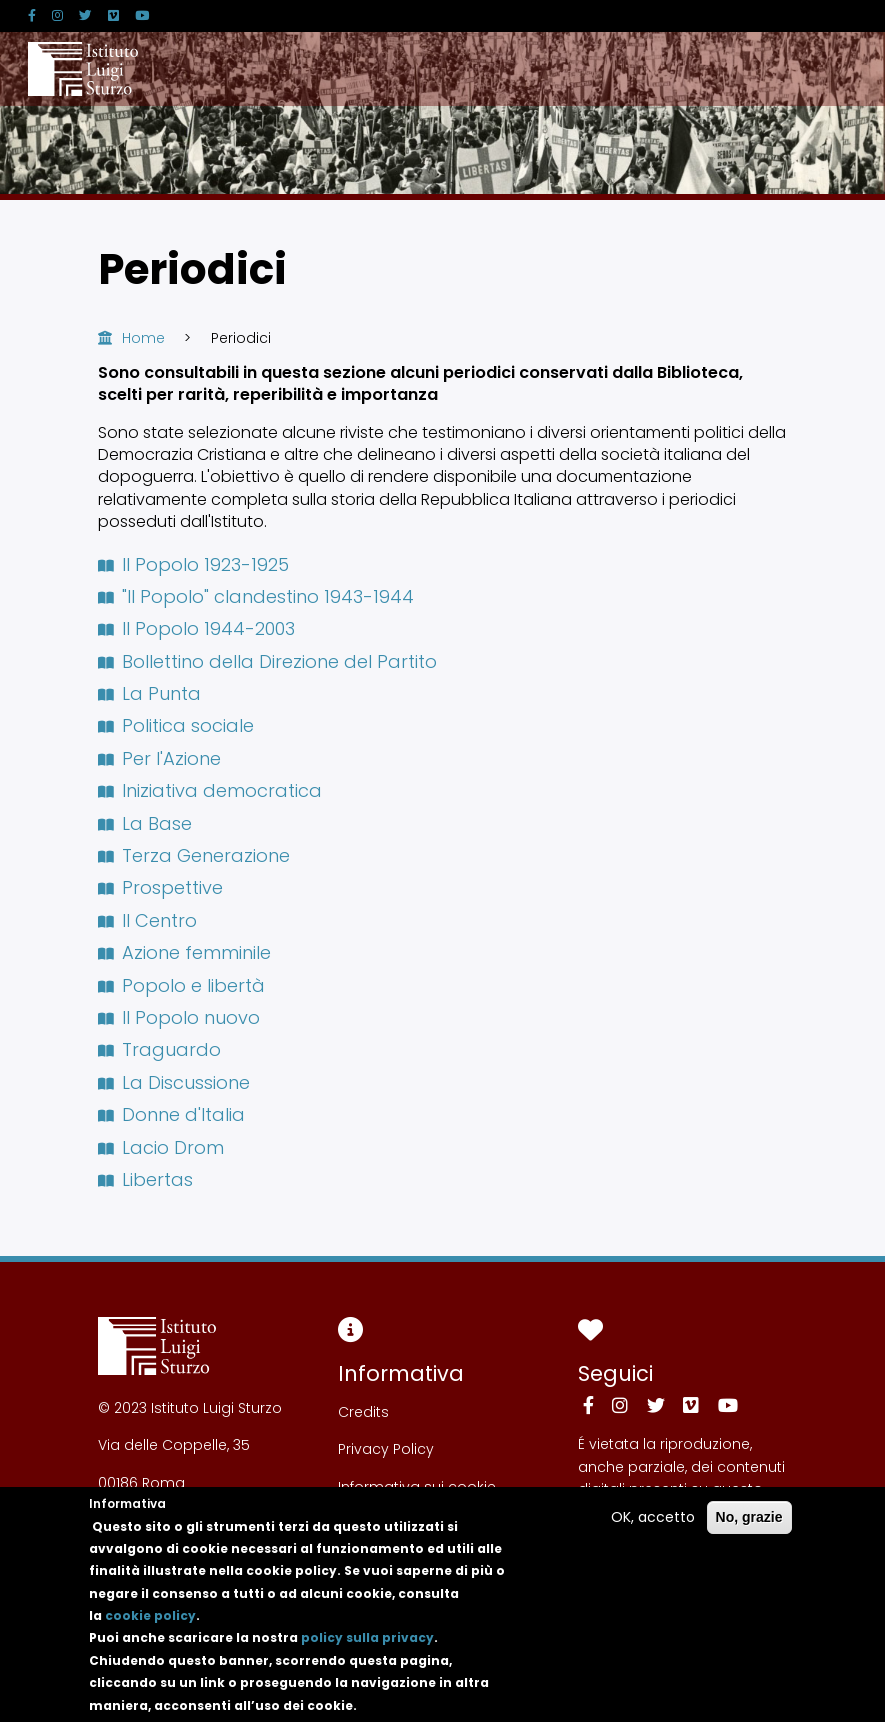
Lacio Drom (161, 1147)
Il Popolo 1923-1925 (194, 564)
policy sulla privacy (367, 1655)
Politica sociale (176, 725)
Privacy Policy (386, 1449)
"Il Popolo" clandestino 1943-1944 (256, 596)
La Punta (150, 693)
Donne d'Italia (172, 1114)
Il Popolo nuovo (179, 1017)
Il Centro (148, 920)
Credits (363, 1412)
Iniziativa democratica (210, 790)
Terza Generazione (194, 855)
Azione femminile (185, 952)
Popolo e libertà (182, 985)
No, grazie (749, 1535)
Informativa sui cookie (417, 1487)
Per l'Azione (160, 758)
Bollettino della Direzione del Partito (268, 661)
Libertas (146, 1179)
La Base (145, 823)
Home (143, 338)
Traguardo (160, 1049)
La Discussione (174, 1082)
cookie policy (150, 1633)
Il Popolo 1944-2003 (197, 628)
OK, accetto (653, 1535)
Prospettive (161, 887)
